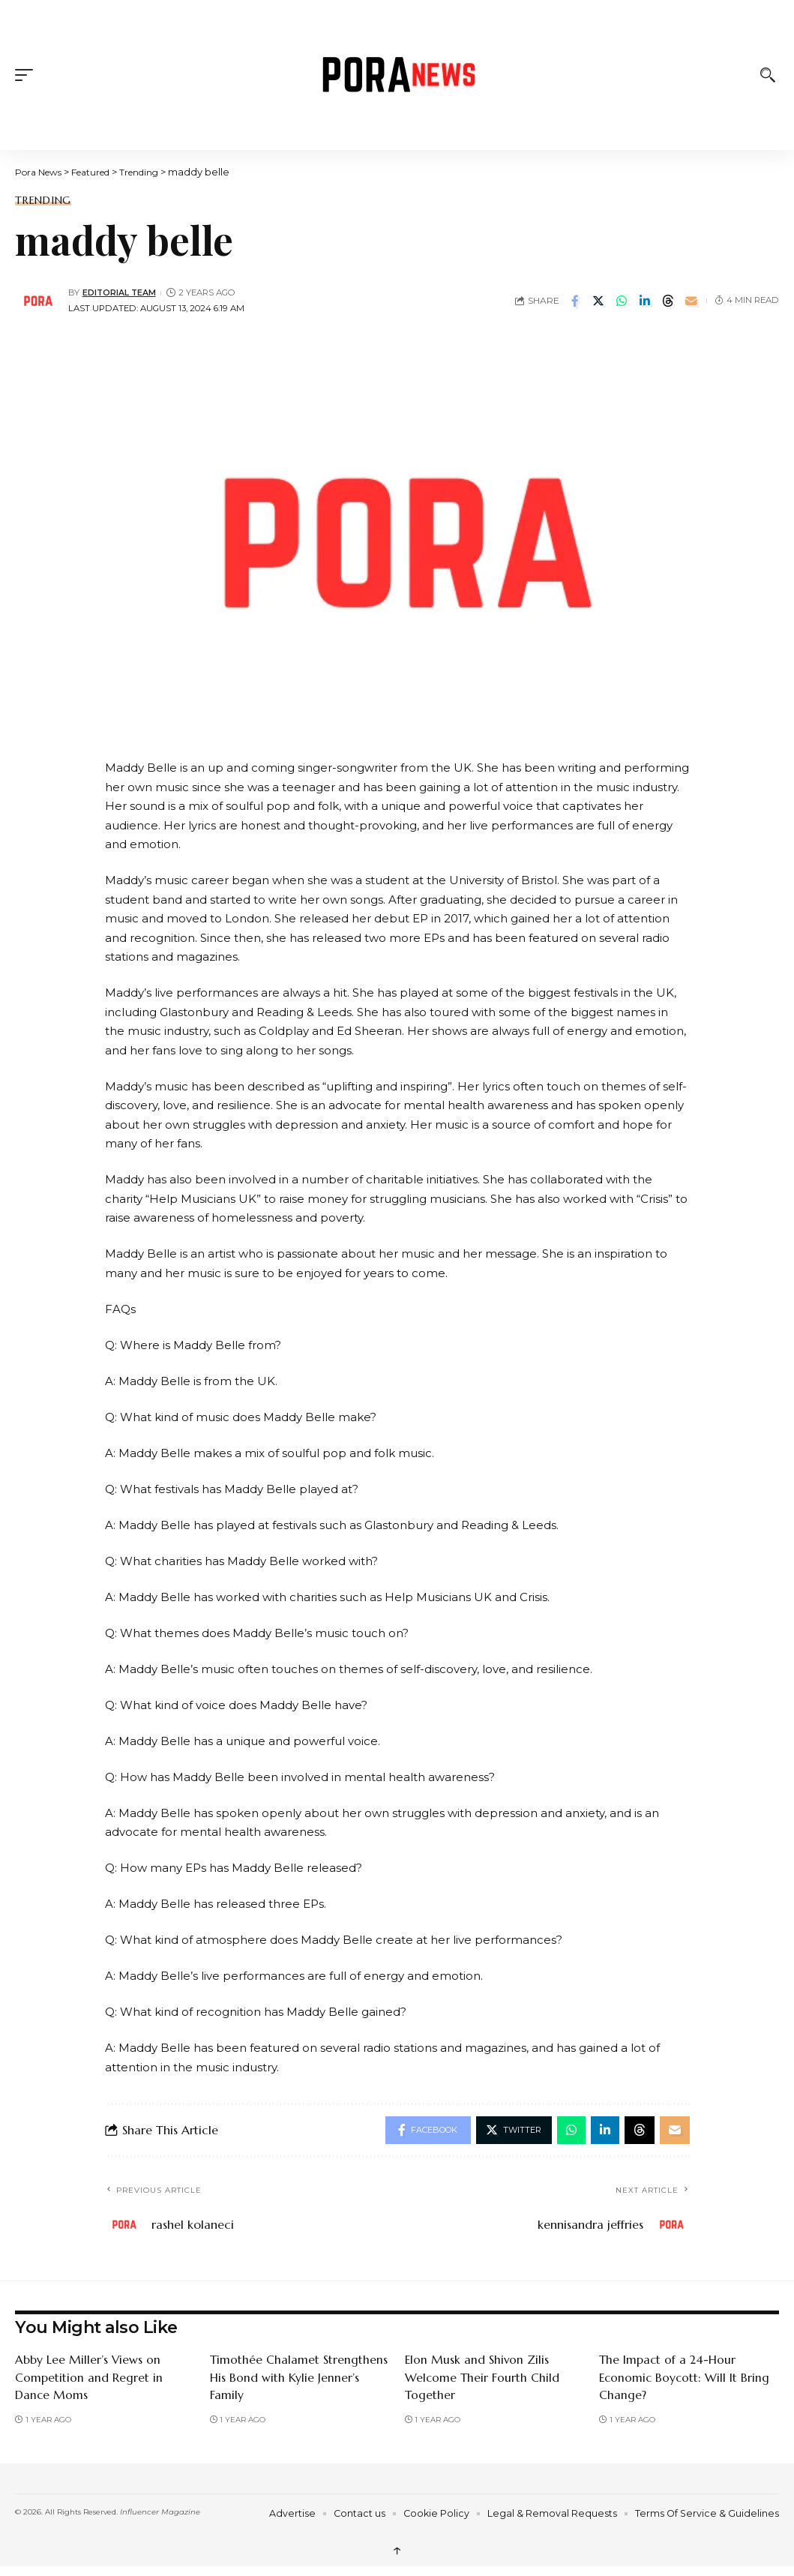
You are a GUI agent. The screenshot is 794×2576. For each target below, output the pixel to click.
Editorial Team (120, 292)
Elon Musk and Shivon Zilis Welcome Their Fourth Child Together (483, 2379)
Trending (43, 200)
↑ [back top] (397, 2552)
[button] (27, 75)
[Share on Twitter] (598, 301)
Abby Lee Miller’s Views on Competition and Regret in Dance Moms (89, 2379)
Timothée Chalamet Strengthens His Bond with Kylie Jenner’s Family (299, 2379)
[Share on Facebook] (575, 301)
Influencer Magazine (160, 2513)
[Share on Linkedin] (644, 301)
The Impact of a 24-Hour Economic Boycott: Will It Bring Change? (685, 2379)
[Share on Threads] (668, 301)
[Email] (691, 301)
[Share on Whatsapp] (621, 301)
